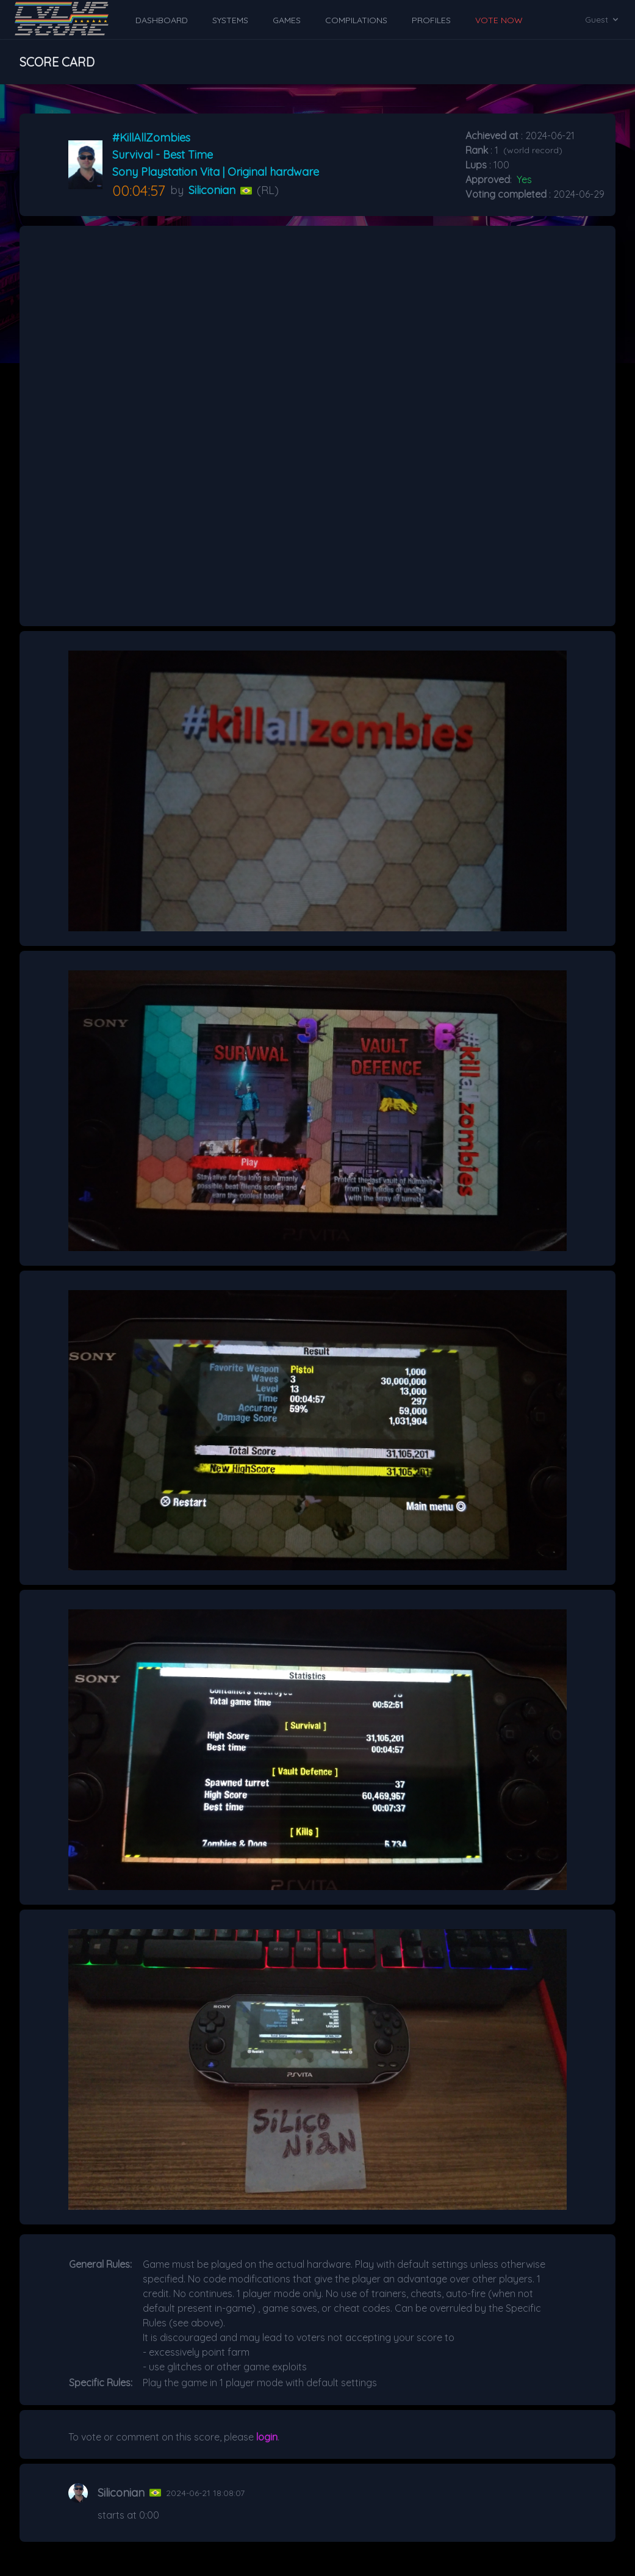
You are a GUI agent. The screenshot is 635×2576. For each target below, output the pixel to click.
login (267, 2437)
